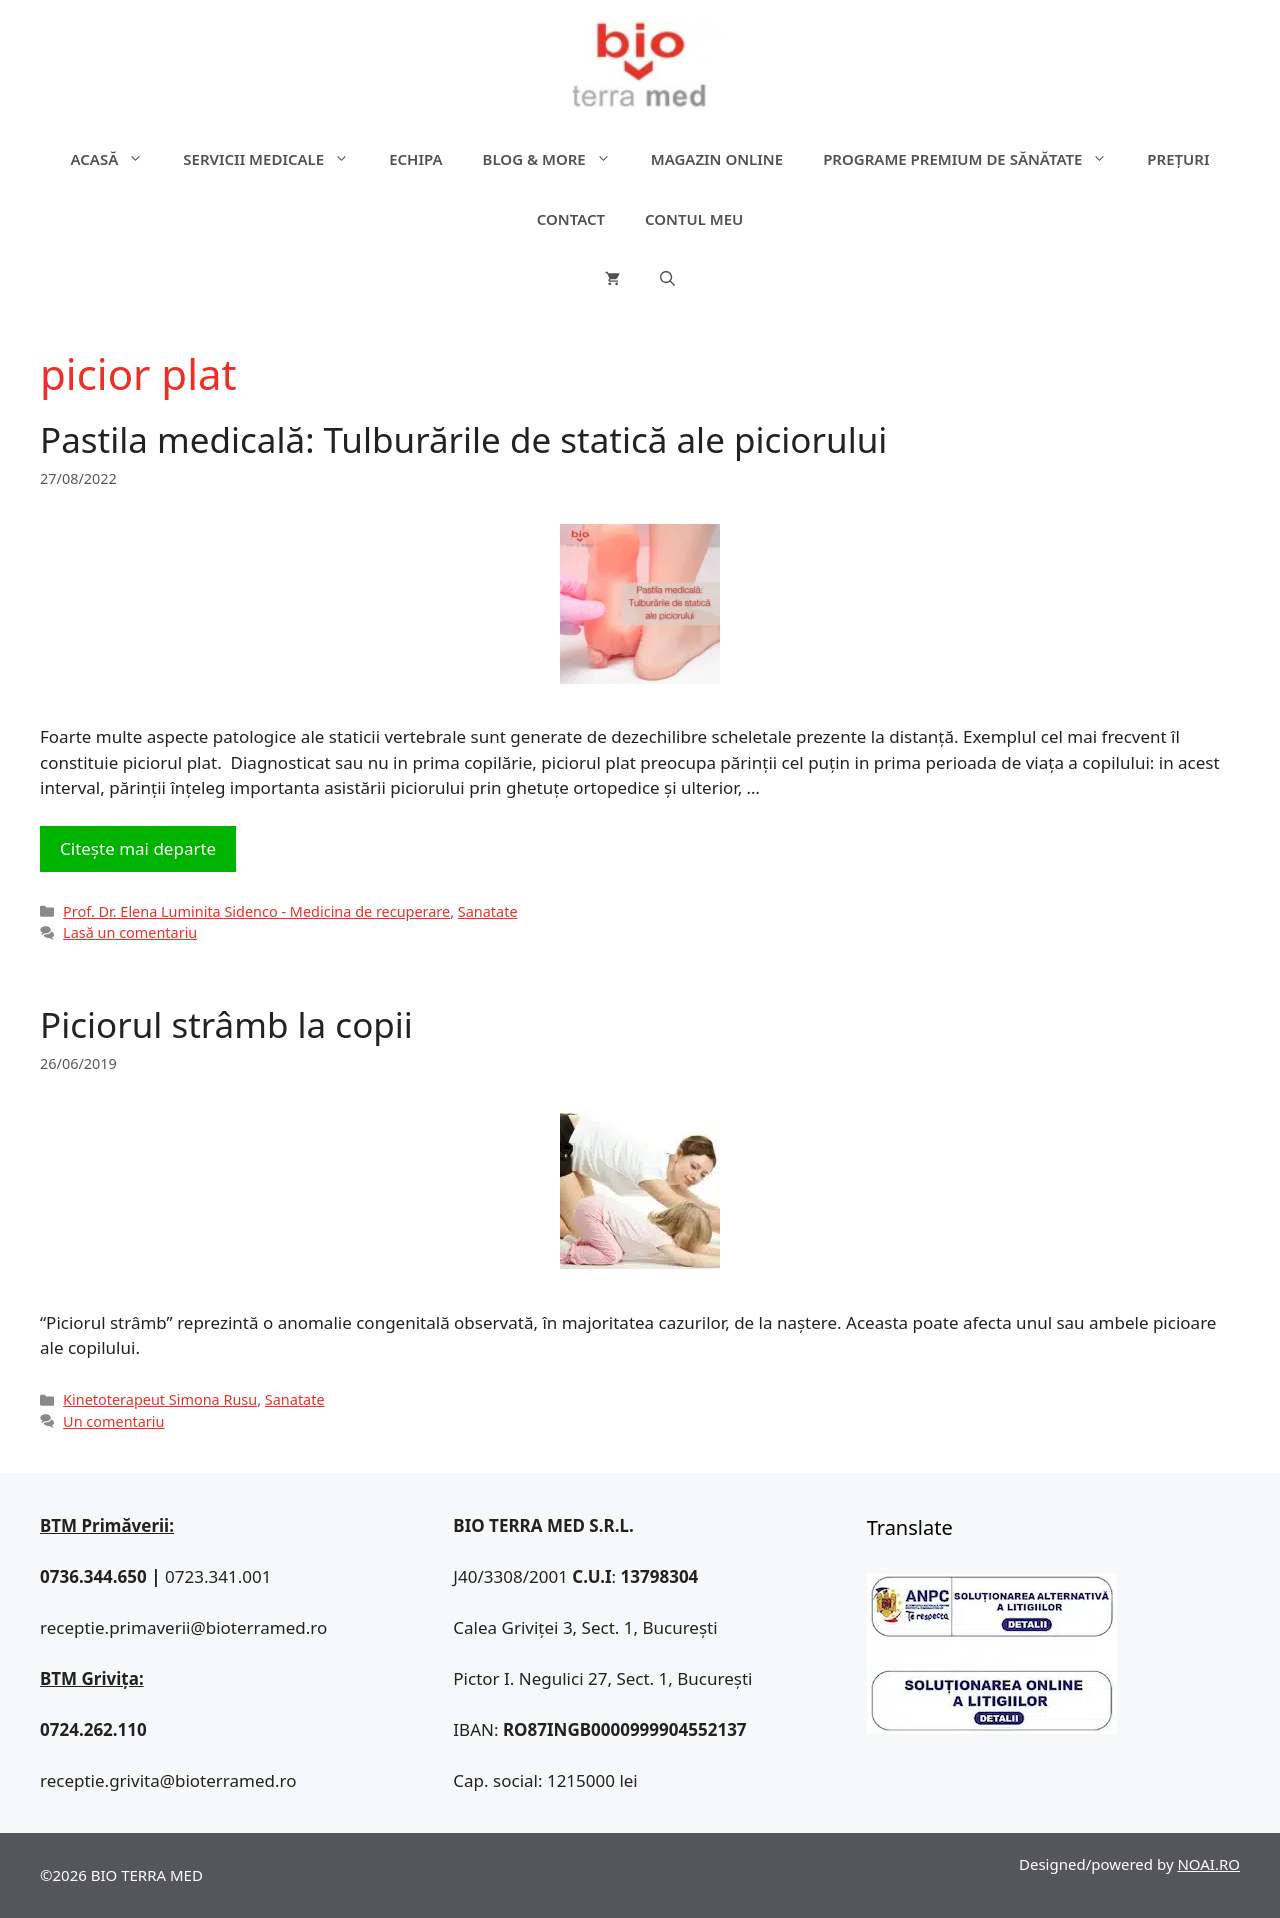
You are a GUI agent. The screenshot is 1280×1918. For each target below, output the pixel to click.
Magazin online (717, 159)
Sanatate (488, 911)
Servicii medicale (276, 159)
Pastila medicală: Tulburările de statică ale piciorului (463, 439)
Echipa (415, 159)
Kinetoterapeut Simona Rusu (160, 1399)
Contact (571, 219)
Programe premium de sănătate (975, 159)
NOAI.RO (1208, 1864)
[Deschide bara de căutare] (667, 279)
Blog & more (557, 159)
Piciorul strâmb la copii (226, 1024)
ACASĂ (117, 159)
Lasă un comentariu (130, 932)
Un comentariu (113, 1421)
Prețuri (1178, 159)
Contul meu (694, 219)
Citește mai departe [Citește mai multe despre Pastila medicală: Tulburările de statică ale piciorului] (138, 848)
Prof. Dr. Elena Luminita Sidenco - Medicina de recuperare (256, 911)
